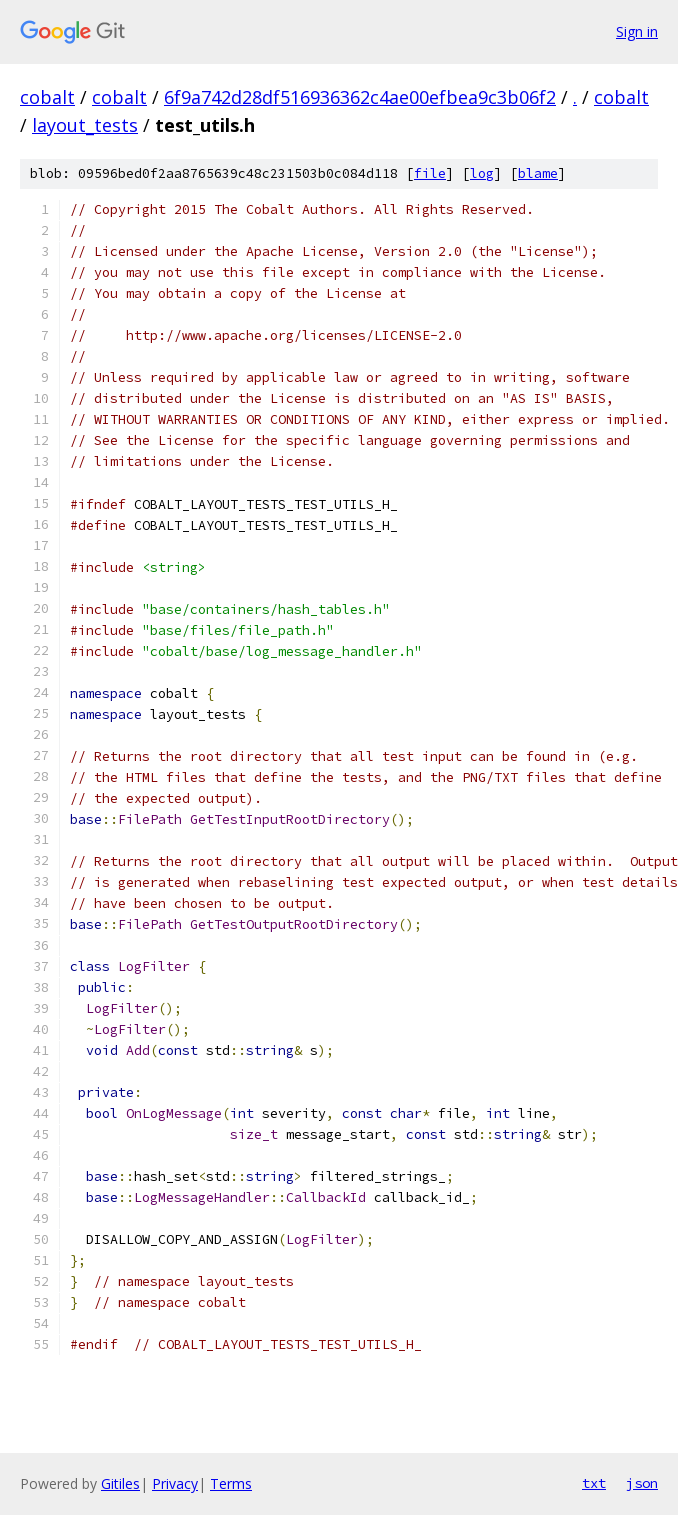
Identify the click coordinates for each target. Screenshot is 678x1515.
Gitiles (120, 1483)
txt (594, 1483)
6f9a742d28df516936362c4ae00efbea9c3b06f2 (360, 97)
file (430, 173)
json (642, 1483)
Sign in (637, 31)
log (482, 173)
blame (538, 173)
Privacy (175, 1483)
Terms (231, 1483)
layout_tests (85, 125)
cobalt (47, 97)
